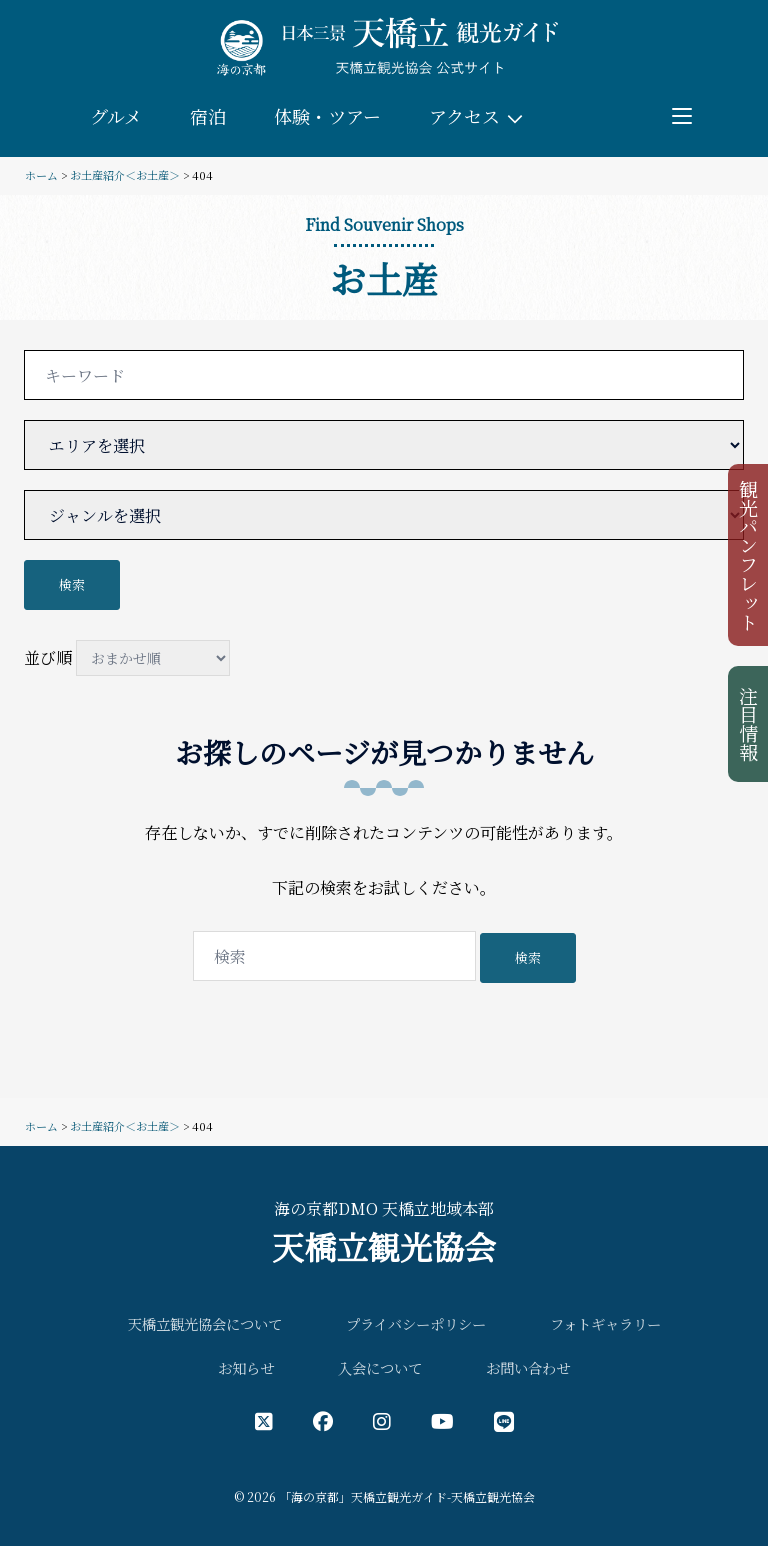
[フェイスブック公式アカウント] (323, 1420)
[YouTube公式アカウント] (442, 1420)
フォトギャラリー (605, 1323)
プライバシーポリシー (416, 1323)
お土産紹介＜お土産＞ (125, 175)
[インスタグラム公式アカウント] (382, 1420)
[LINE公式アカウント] (504, 1420)
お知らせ (246, 1367)
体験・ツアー (327, 116)
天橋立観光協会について (205, 1323)
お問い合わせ (528, 1367)
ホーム (41, 175)
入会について (380, 1367)
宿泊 (208, 116)
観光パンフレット (749, 555)
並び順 (127, 658)
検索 (72, 584)
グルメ (116, 116)
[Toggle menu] (682, 116)
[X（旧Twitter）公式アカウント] (264, 1420)
